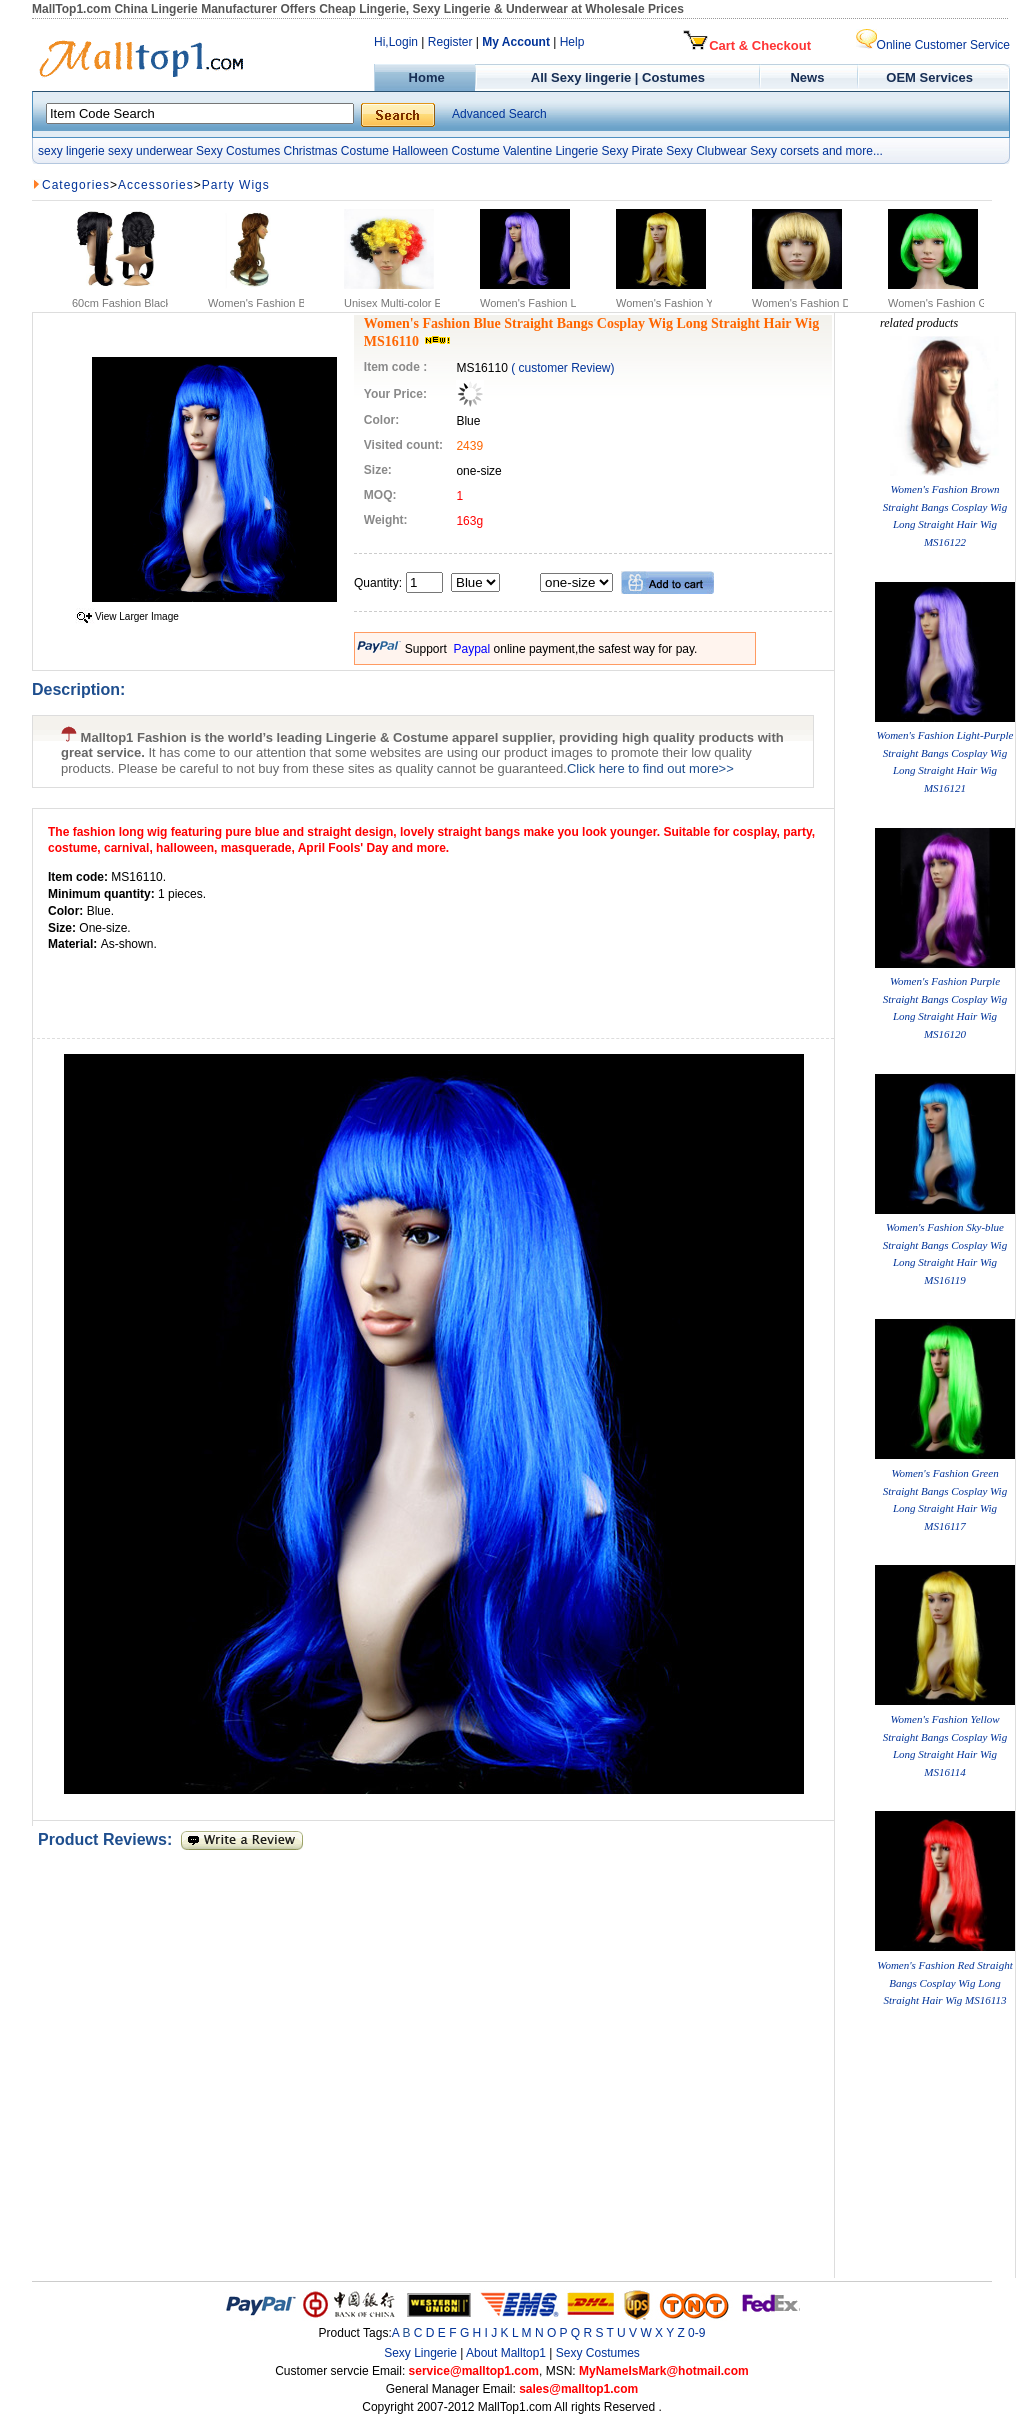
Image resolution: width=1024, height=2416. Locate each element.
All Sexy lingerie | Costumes (618, 77)
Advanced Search (499, 114)
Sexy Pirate (631, 151)
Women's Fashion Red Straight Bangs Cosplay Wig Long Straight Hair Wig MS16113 (944, 1982)
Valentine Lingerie (550, 151)
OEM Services (929, 77)
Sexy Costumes (238, 151)
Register (450, 42)
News (809, 77)
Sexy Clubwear (706, 151)
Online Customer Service (933, 45)
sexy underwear (150, 151)
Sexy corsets (784, 151)
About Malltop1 (506, 2353)
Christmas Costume (335, 151)
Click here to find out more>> (650, 768)
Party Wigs (236, 185)
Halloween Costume (445, 151)
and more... (852, 151)
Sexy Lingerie (420, 2353)
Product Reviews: (109, 1839)
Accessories (156, 185)
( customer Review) (562, 368)
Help (572, 42)
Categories (76, 185)
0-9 (696, 2333)
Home (424, 77)
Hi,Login (396, 42)
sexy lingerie (71, 151)
